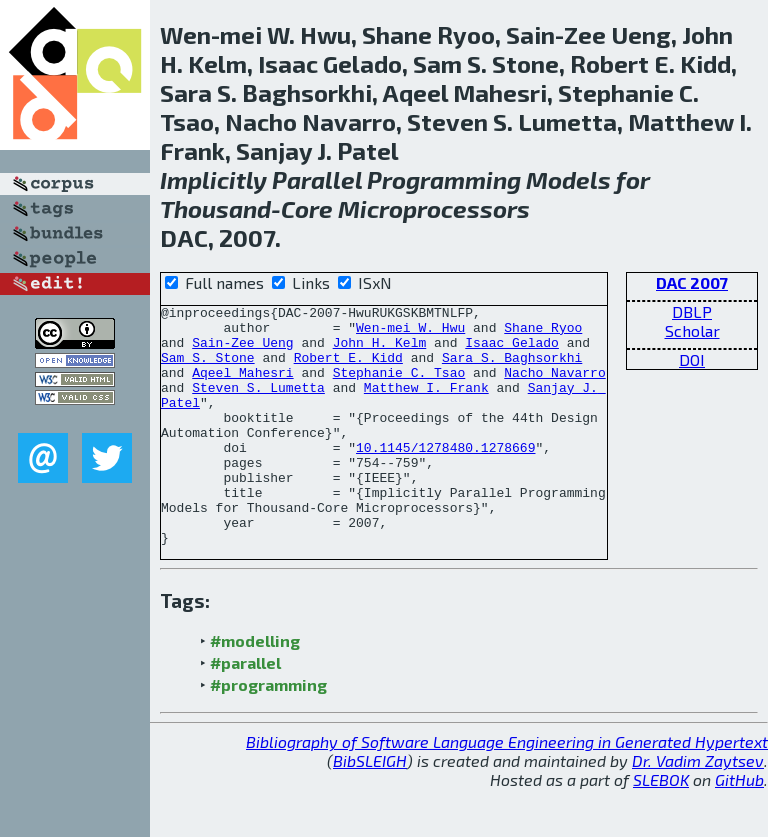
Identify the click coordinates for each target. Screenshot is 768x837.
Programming (444, 179)
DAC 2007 (692, 282)
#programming (268, 732)
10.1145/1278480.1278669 (445, 477)
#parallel (245, 710)
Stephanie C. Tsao (399, 387)
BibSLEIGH (370, 808)
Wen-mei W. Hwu (410, 333)
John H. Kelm (380, 351)
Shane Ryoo (543, 333)
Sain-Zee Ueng (242, 351)
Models (568, 179)
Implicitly (213, 179)
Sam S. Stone (208, 369)
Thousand (215, 208)
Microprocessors (434, 208)
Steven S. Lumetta (258, 405)
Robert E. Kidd (348, 369)
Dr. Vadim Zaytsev (698, 808)
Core (307, 208)
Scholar (692, 330)
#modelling (255, 688)
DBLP (692, 311)
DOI (692, 359)
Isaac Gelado (512, 351)
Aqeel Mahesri (242, 387)
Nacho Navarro (554, 387)
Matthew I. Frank (426, 405)
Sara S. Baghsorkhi (512, 369)
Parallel (317, 179)
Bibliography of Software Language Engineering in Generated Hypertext (507, 789)
